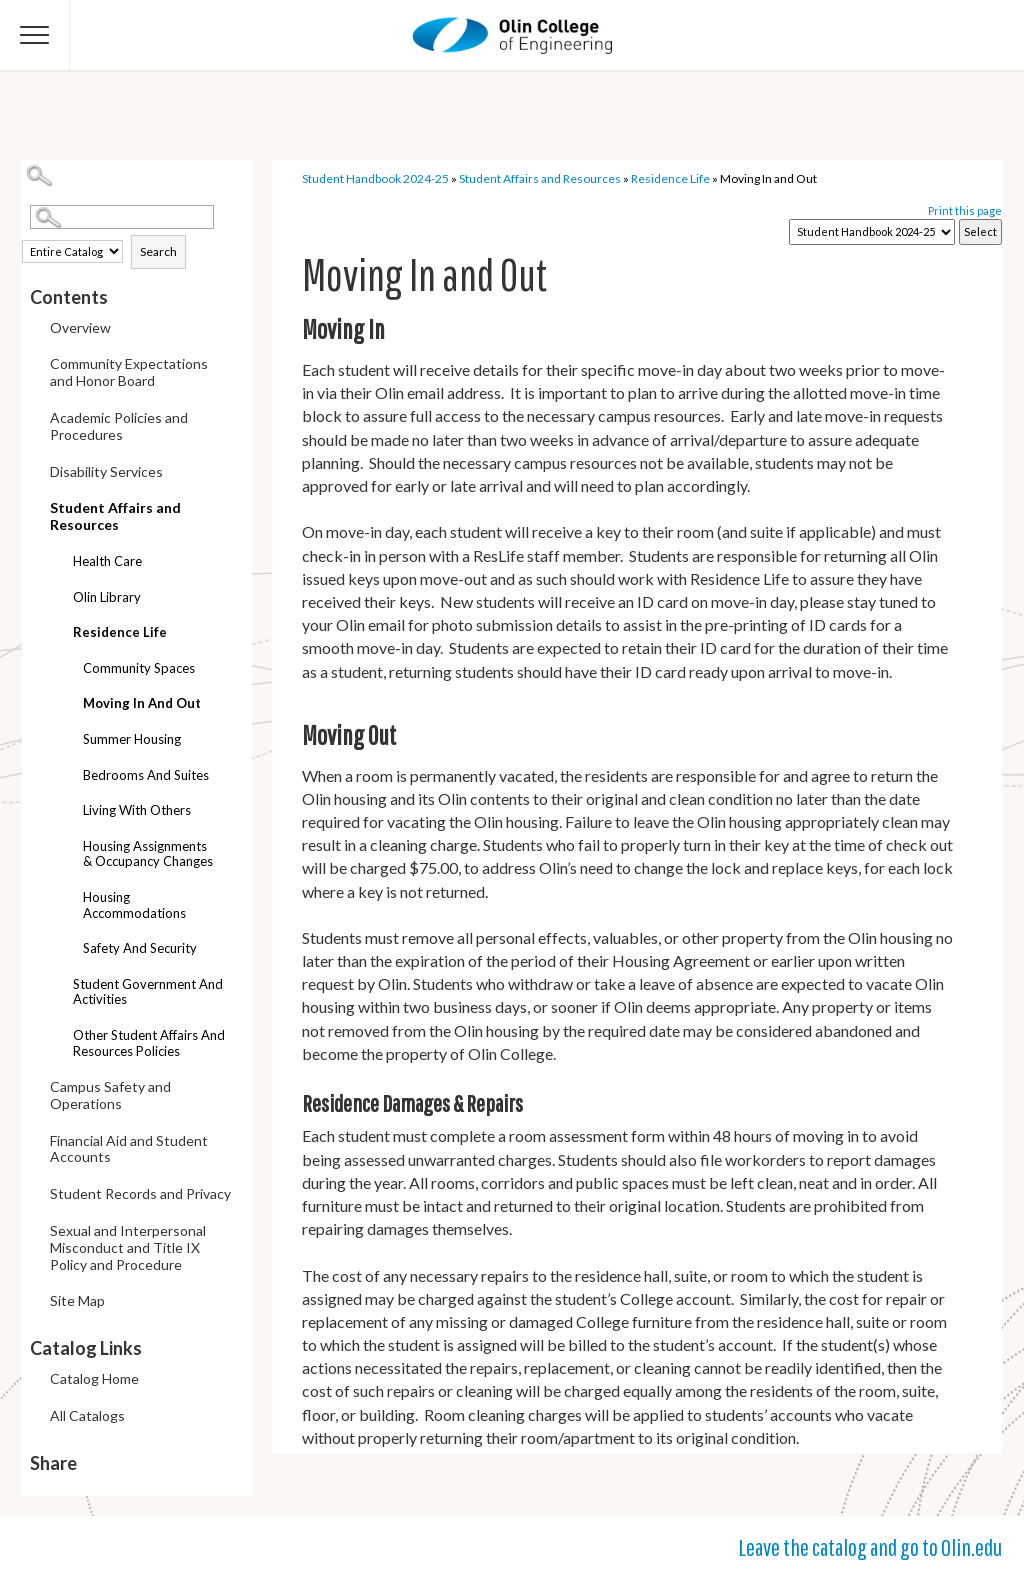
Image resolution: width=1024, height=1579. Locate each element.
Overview (80, 327)
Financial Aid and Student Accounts (129, 1149)
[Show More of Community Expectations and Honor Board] (35, 365)
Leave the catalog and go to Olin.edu (870, 1547)
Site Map (77, 1300)
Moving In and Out (142, 703)
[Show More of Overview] (35, 329)
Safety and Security (140, 948)
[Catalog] (872, 232)
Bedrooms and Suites (146, 775)
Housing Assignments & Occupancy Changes (148, 854)
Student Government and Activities (148, 992)
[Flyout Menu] (35, 35)
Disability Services (106, 471)
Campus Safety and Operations (110, 1095)
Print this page (965, 210)
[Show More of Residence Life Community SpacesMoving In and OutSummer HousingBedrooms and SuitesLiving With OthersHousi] (58, 624)
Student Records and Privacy (140, 1193)
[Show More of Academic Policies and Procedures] (35, 419)
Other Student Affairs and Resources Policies (149, 1043)
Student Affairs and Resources (115, 516)
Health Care (107, 561)
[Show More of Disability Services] (35, 473)
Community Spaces (139, 668)
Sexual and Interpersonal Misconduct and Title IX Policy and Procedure (128, 1247)
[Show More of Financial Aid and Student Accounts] (35, 1142)
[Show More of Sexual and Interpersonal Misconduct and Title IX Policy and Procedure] (35, 1232)
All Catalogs (87, 1415)
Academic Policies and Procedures (119, 426)
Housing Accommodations (134, 905)
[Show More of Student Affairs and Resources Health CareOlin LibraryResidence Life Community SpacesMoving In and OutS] (35, 504)
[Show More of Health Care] (58, 563)
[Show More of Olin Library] (58, 599)
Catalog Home (94, 1378)
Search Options (141, 229)
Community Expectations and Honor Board (129, 372)
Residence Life (120, 632)
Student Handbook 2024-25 (375, 178)
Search (158, 251)
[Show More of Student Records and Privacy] (35, 1195)
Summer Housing (132, 739)
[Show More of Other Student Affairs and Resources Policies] (58, 1037)
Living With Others (137, 810)
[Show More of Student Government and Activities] (58, 986)
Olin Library (107, 597)
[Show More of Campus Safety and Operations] (35, 1088)
